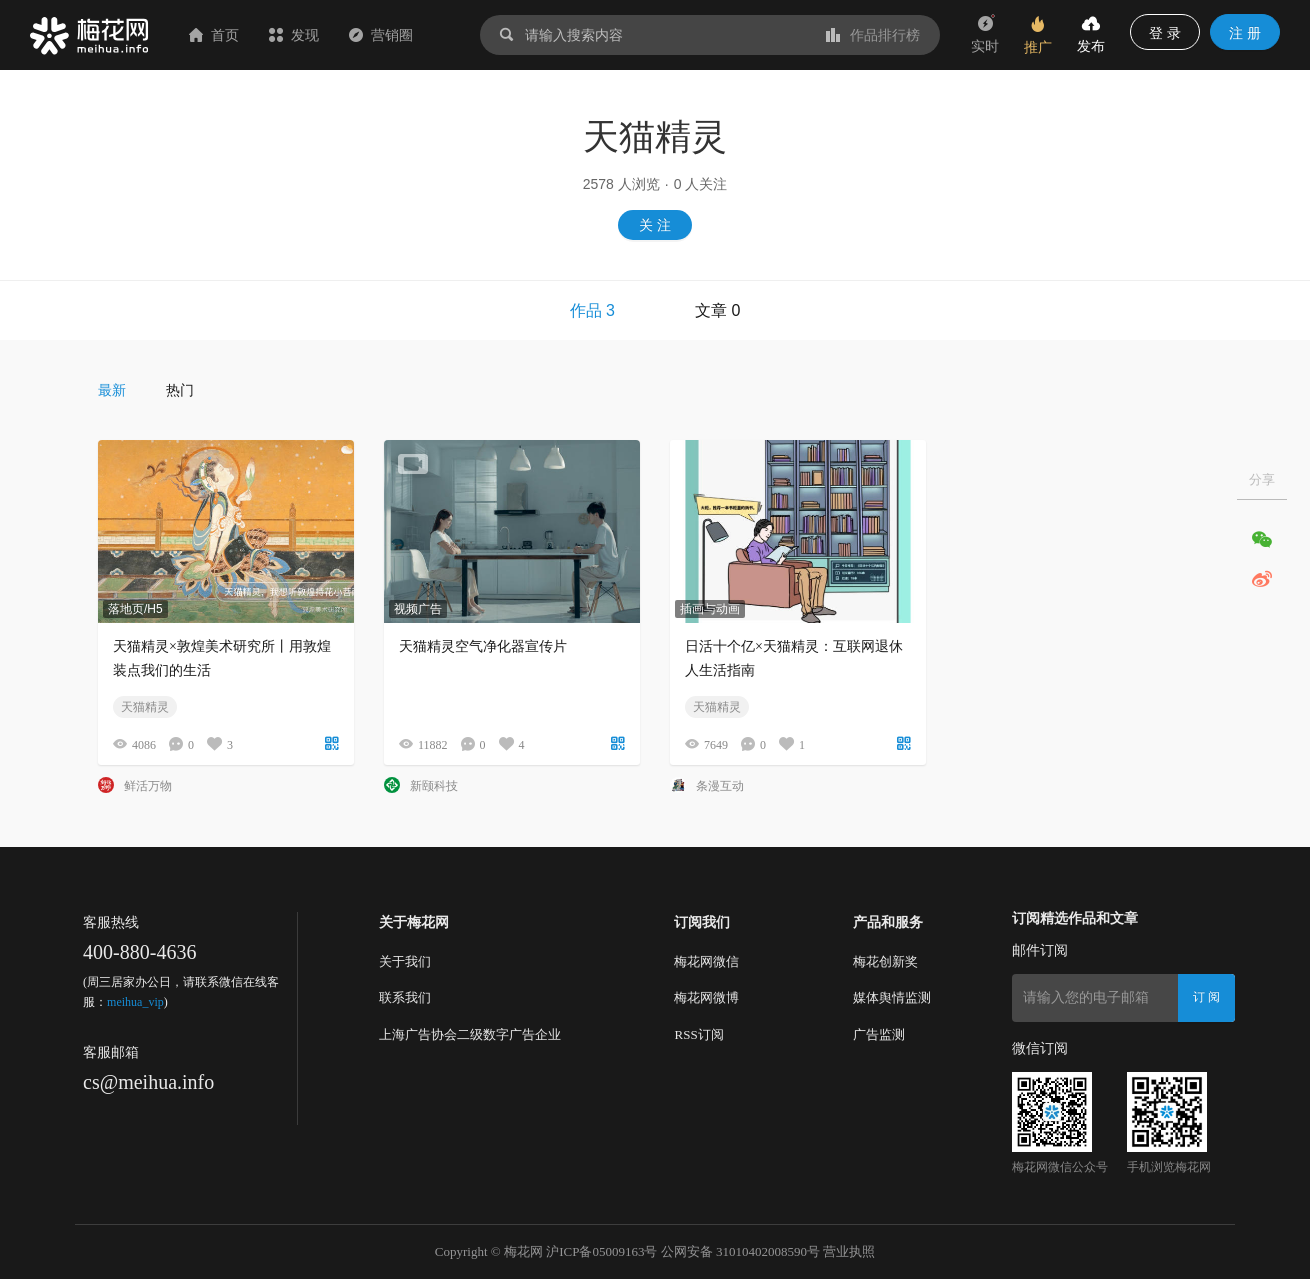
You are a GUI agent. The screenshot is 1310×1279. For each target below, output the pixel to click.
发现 (294, 35)
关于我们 (405, 961)
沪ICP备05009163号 (601, 1251)
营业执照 (849, 1251)
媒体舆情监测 (892, 997)
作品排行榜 (873, 35)
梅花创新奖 (885, 961)
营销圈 (381, 35)
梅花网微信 (706, 961)
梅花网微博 (706, 997)
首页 (214, 35)
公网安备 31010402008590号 (740, 1251)
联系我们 (405, 997)
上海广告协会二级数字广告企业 (470, 1034)
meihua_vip (135, 1002)
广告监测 (879, 1034)
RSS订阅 (698, 1034)
